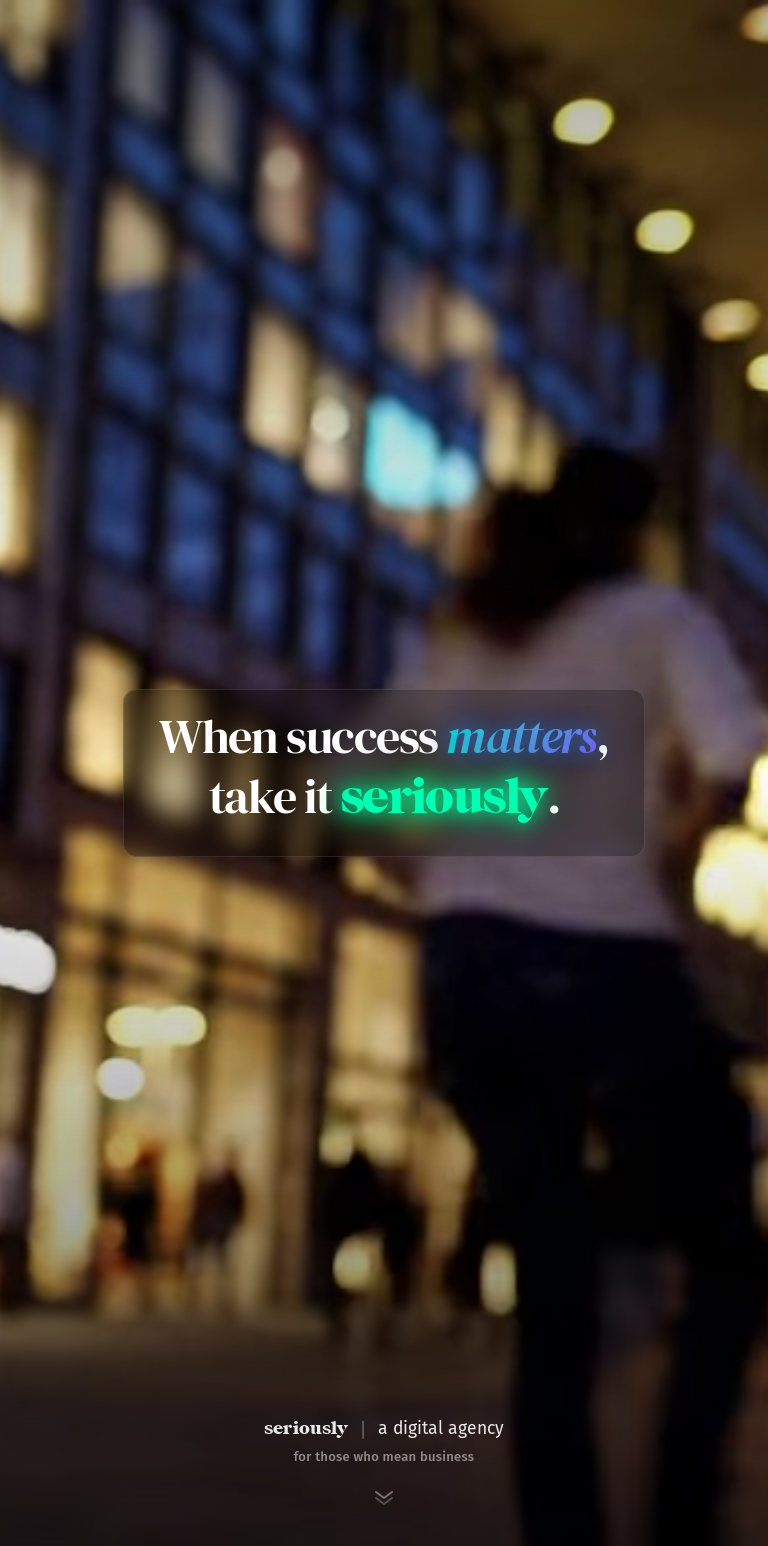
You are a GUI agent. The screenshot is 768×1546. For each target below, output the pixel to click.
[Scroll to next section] (384, 1498)
